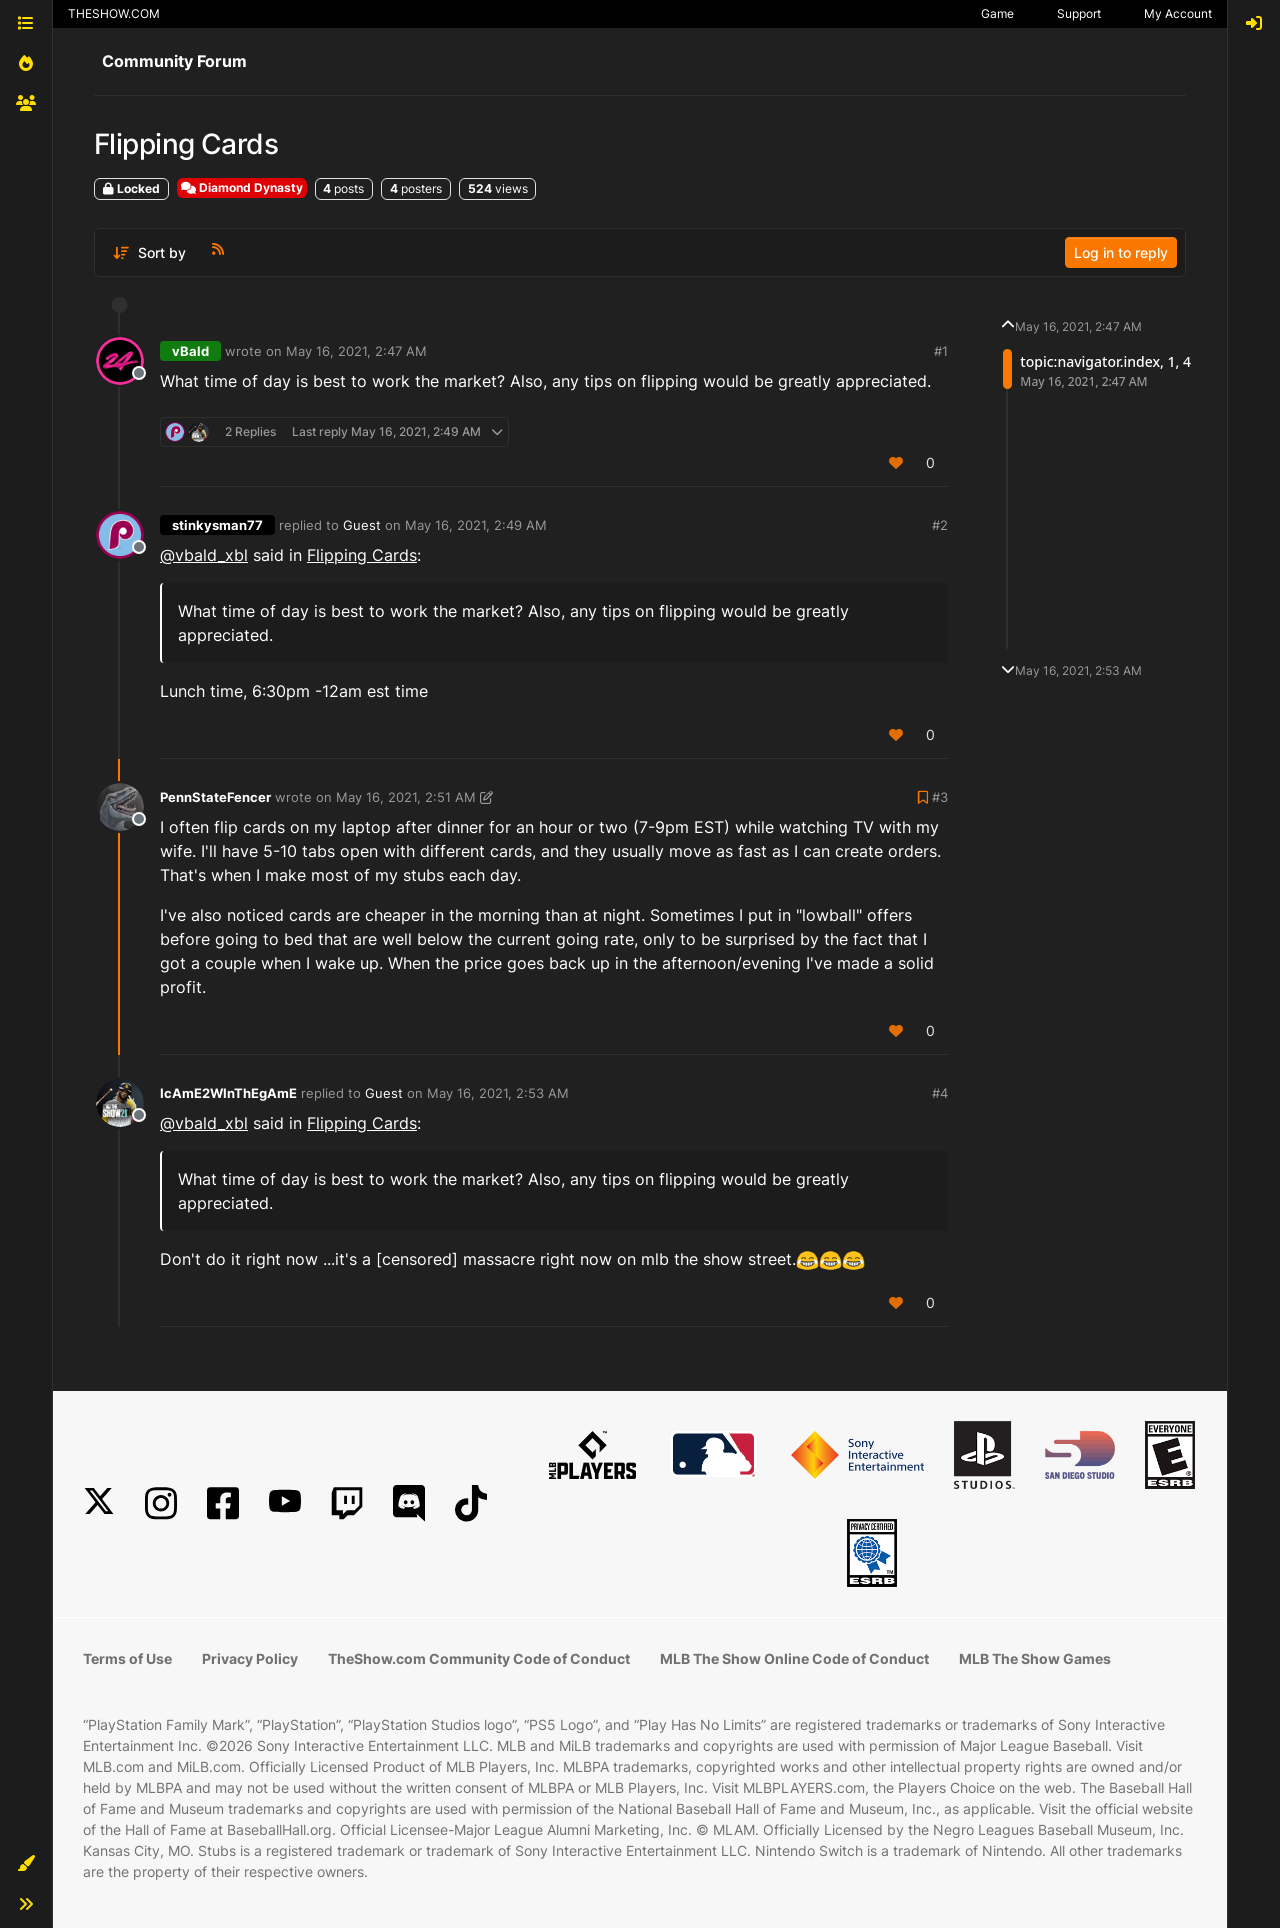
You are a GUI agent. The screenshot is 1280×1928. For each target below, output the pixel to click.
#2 (940, 525)
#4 (940, 1093)
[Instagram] (161, 1503)
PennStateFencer (215, 797)
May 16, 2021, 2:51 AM (406, 797)
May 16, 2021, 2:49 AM (476, 525)
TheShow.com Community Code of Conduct (479, 1658)
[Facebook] (223, 1503)
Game (997, 13)
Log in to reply (1121, 252)
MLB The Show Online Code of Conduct (794, 1658)
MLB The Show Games (1035, 1658)
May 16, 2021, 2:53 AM (498, 1093)
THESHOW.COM (114, 13)
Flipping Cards (362, 555)
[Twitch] (347, 1503)
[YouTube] (285, 1503)
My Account (1178, 13)
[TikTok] (471, 1503)
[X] (99, 1503)
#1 (941, 351)
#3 (940, 797)
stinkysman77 (217, 525)
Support (1079, 13)
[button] (26, 1864)
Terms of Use (127, 1658)
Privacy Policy (250, 1658)
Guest (362, 525)
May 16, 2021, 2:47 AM (356, 351)
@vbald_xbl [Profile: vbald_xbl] (204, 555)
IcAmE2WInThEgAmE (228, 1093)
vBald (190, 351)
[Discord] (409, 1503)
